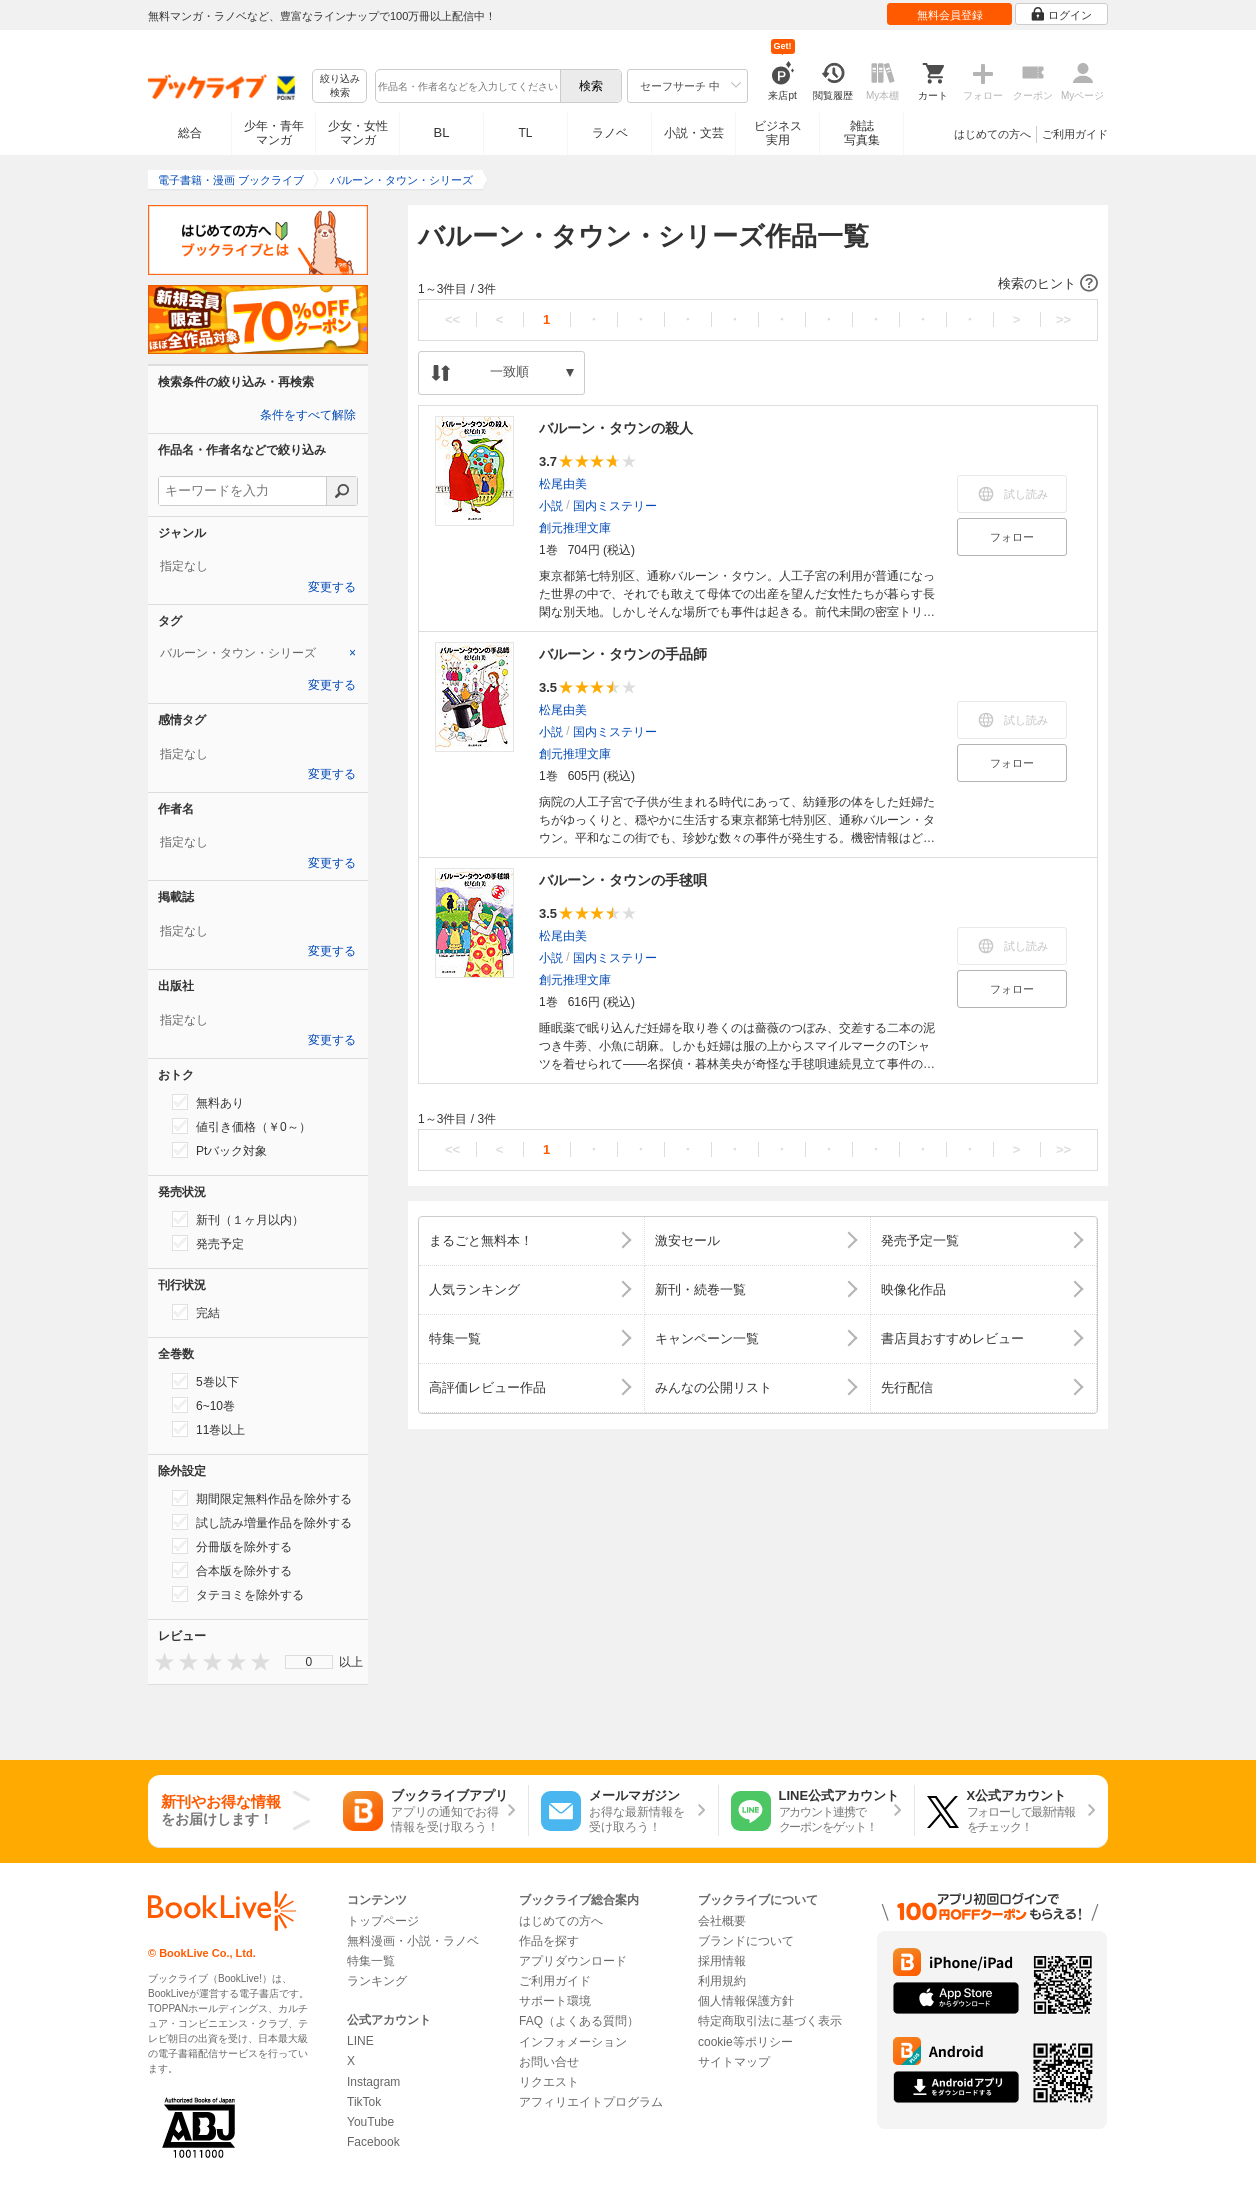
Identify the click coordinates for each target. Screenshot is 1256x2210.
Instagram (373, 2082)
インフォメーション (573, 2042)
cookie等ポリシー (745, 2042)
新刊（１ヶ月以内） (238, 1219)
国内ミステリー (615, 506)
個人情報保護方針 (746, 2001)
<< (452, 319)
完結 (196, 1312)
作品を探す (549, 1941)
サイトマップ (734, 2062)
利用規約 (722, 1981)
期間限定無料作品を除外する (262, 1498)
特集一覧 (371, 1961)
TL (525, 133)
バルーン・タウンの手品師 (623, 654)
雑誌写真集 (862, 133)
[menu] (309, 1662)
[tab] (258, 653)
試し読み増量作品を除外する (262, 1522)
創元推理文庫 (575, 528)
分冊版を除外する (232, 1546)
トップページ (383, 1921)
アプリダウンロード (573, 1961)
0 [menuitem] (309, 1662)
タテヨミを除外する (238, 1594)
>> (1063, 319)
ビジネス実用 (778, 133)
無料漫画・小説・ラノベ (413, 1941)
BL (442, 132)
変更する (332, 587)
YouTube (370, 2122)
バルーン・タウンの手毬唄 (623, 880)
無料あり (208, 1102)
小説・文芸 (694, 133)
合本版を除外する (232, 1570)
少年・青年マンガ (274, 133)
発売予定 (208, 1243)
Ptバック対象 (219, 1150)
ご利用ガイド (1075, 134)
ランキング (377, 1981)
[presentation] (160, 1661)
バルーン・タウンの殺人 (616, 428)
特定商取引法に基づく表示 (770, 2021)
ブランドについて (746, 1941)
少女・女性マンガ (358, 133)
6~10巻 (203, 1405)
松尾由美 (563, 484)
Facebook (373, 2142)
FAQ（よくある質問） (579, 2021)
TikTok (364, 2102)
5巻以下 (205, 1381)
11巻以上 (208, 1429)
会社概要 (722, 1921)
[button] (758, 284)
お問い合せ (549, 2062)
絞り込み (340, 86)
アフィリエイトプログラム (591, 2102)
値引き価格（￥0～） (241, 1126)
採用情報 (722, 1961)
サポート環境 (555, 2001)
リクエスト (549, 2082)
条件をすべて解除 (308, 415)
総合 (190, 133)
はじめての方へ (992, 134)
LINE (360, 2041)
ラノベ (610, 133)
